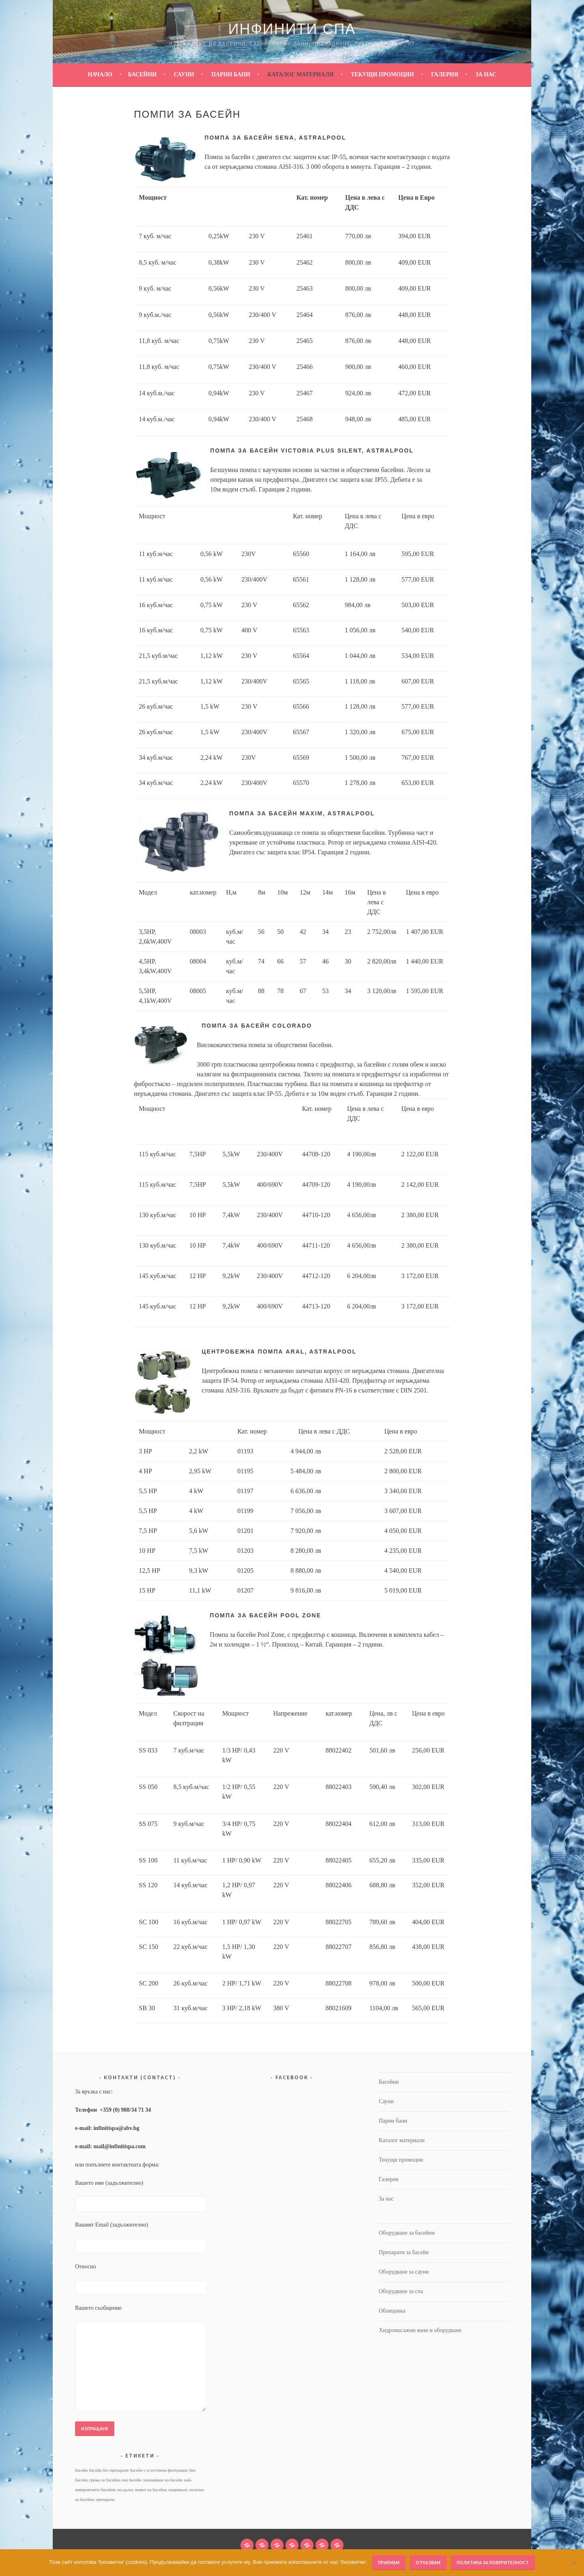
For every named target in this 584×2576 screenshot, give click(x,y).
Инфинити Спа (292, 29)
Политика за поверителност (493, 2562)
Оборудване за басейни (407, 2233)
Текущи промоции (382, 74)
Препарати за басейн (404, 2252)
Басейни (142, 74)
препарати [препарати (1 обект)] (105, 2499)
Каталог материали (300, 74)
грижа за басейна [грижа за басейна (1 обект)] (105, 2480)
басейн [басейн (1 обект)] (81, 2470)
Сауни (184, 74)
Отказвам (428, 2562)
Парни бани (230, 74)
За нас (485, 74)
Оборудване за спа (401, 2291)
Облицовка (392, 2311)
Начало (100, 74)
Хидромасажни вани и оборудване (420, 2330)
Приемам (388, 2562)
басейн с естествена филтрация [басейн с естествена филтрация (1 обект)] (158, 2470)
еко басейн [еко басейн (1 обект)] (132, 2480)
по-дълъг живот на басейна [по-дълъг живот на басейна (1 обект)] (142, 2490)
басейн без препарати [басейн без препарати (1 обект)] (109, 2470)
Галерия (444, 74)
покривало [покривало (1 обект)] (178, 2490)
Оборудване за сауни (404, 2272)
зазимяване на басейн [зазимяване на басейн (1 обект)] (162, 2480)
